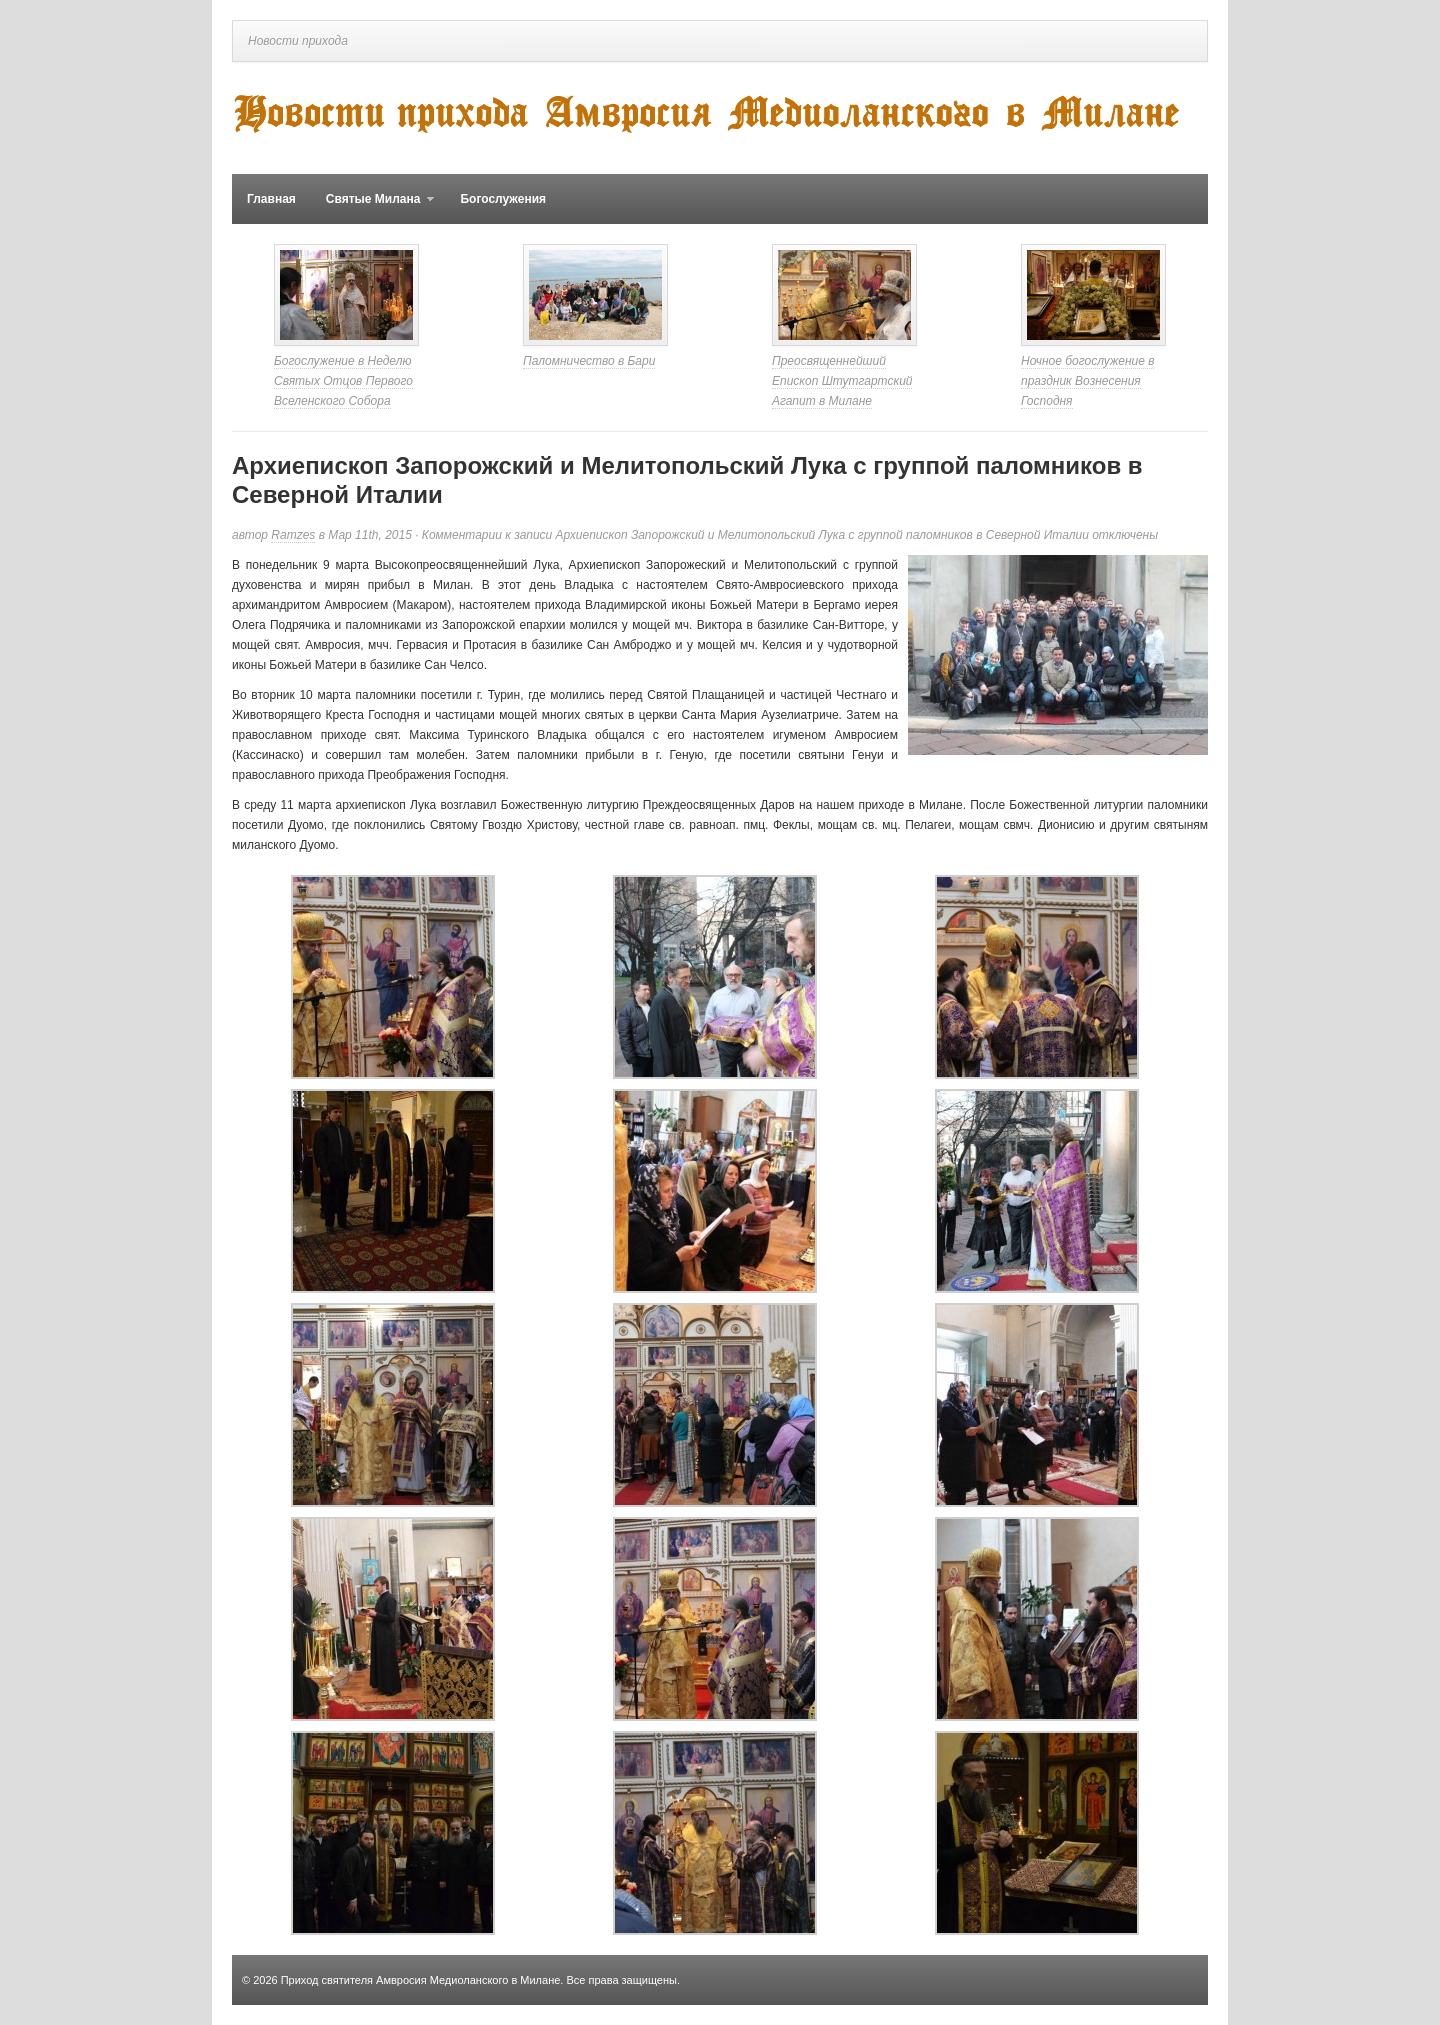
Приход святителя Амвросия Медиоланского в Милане (421, 1980)
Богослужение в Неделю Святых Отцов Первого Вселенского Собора (343, 381)
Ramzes (293, 535)
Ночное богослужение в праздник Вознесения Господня (1087, 381)
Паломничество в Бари (589, 361)
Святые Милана (373, 208)
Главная (271, 199)
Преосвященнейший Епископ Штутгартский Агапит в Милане (842, 381)
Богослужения (503, 199)
